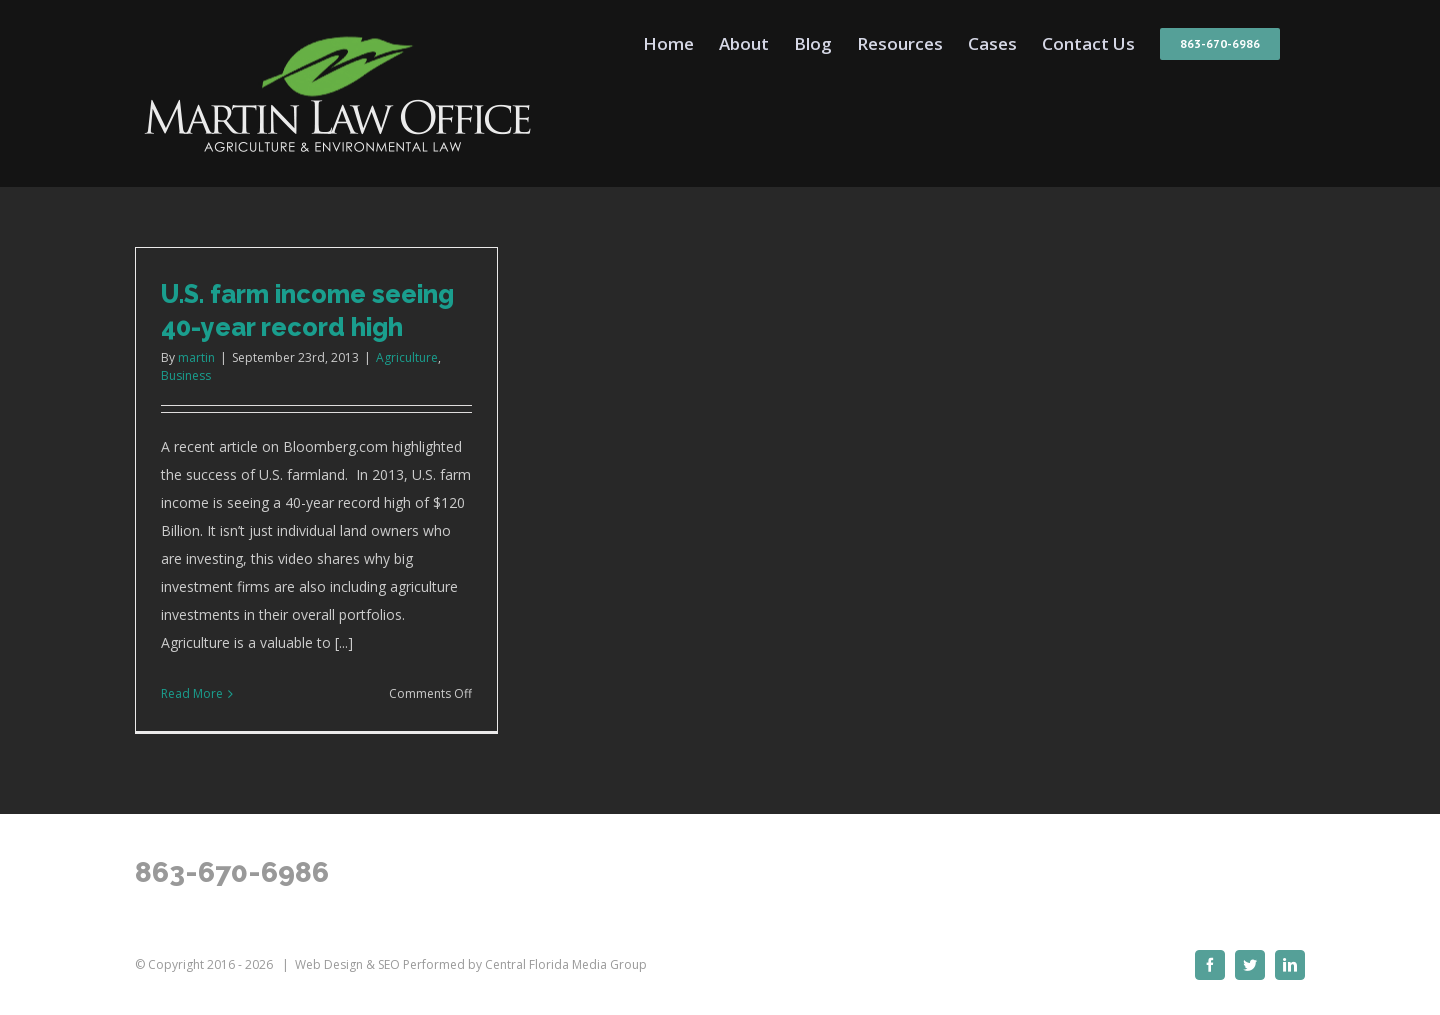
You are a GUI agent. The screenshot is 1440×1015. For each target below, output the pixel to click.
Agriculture (407, 357)
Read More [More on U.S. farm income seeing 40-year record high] (192, 693)
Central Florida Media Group (566, 964)
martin (196, 357)
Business (186, 375)
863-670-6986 (232, 872)
